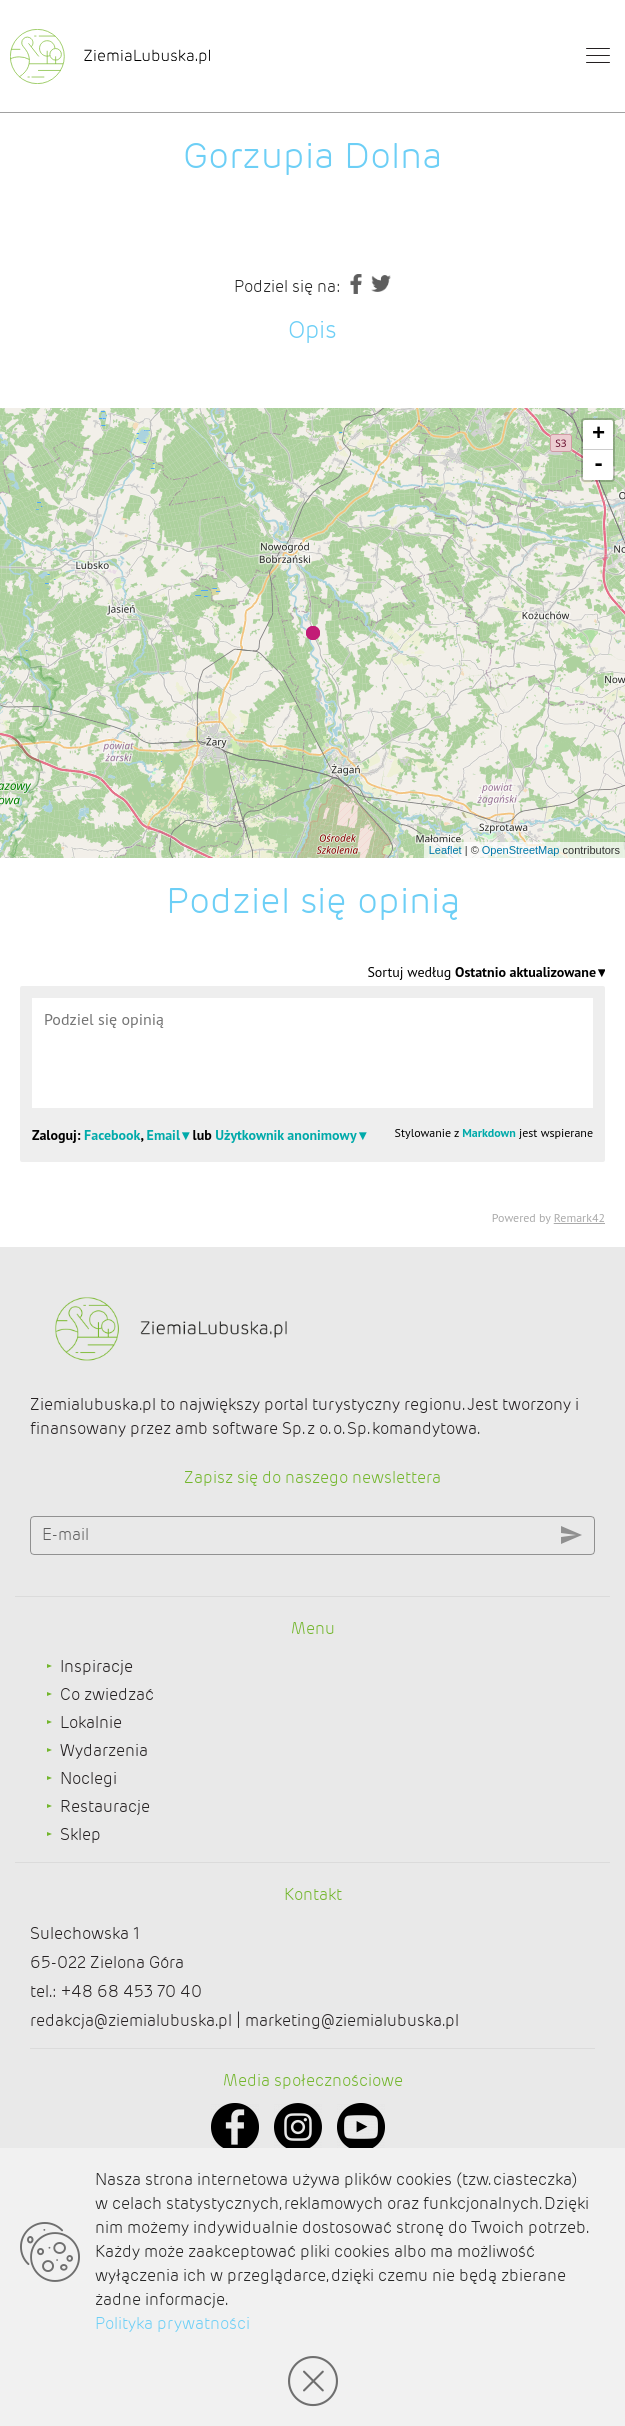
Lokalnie (91, 1722)
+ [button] (598, 435)
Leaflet (445, 850)
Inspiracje (96, 1666)
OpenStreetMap (521, 850)
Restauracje (105, 1806)
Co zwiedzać (107, 1694)
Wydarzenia (104, 1750)
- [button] (598, 465)
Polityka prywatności (172, 2323)
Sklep (80, 1834)
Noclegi (88, 1778)
